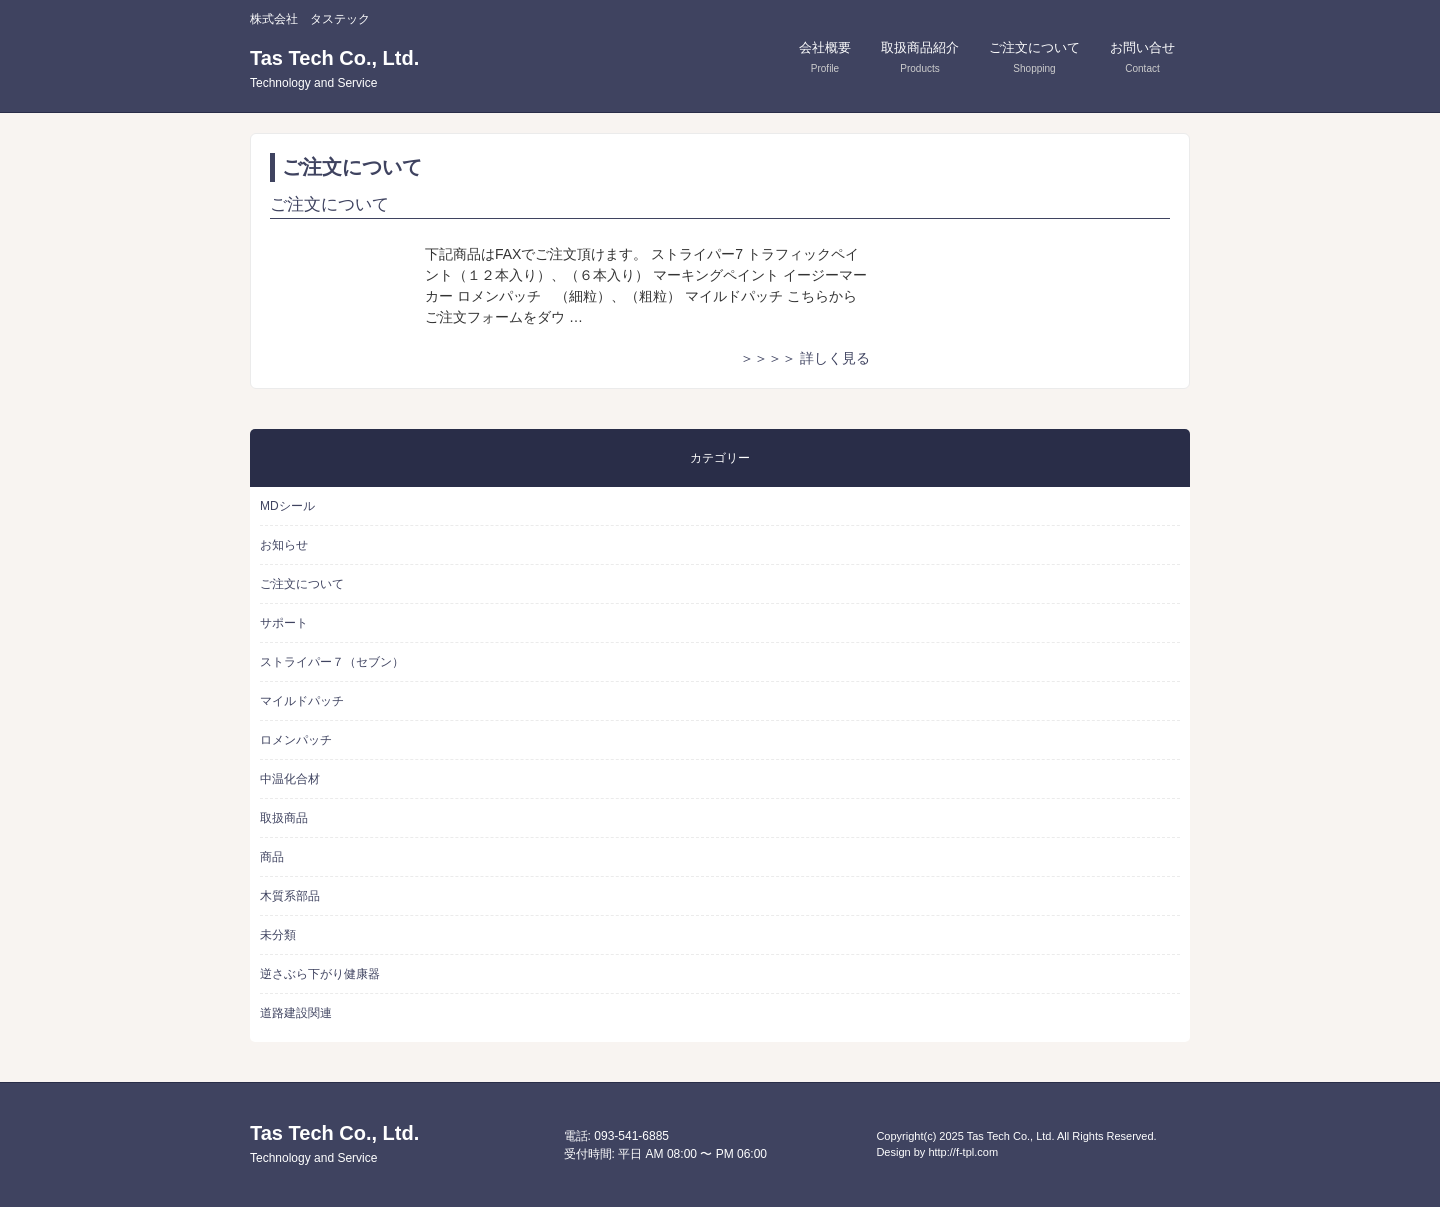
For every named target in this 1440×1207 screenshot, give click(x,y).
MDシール (287, 506)
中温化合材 (290, 779)
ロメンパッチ (296, 740)
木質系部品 (290, 896)
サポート (284, 623)
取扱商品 (284, 818)
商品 (272, 857)
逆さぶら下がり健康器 (320, 974)
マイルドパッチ (302, 701)
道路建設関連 (296, 1013)
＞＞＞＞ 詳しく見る (805, 358)
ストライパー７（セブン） (332, 662)
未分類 (278, 935)
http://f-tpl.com (963, 1152)
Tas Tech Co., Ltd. (334, 68)
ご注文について (329, 204)
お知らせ (284, 545)
